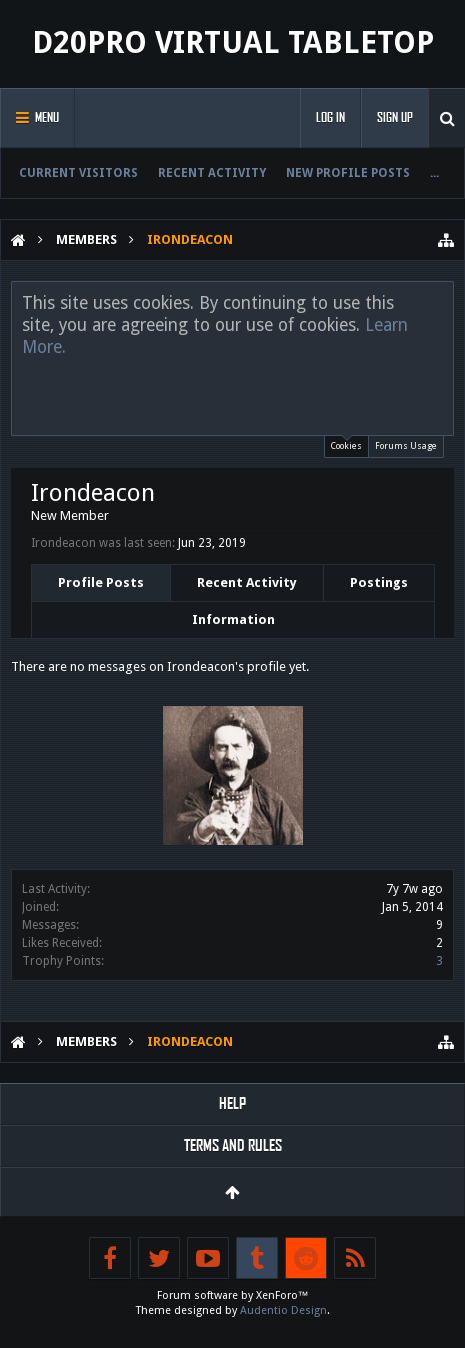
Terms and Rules (233, 1145)
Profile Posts (101, 582)
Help (232, 1103)
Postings (379, 582)
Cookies (346, 443)
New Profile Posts (348, 173)
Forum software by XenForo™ (233, 1295)
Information (233, 619)
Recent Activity (212, 173)
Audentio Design (283, 1310)
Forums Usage (406, 446)
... (434, 173)
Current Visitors (78, 173)
